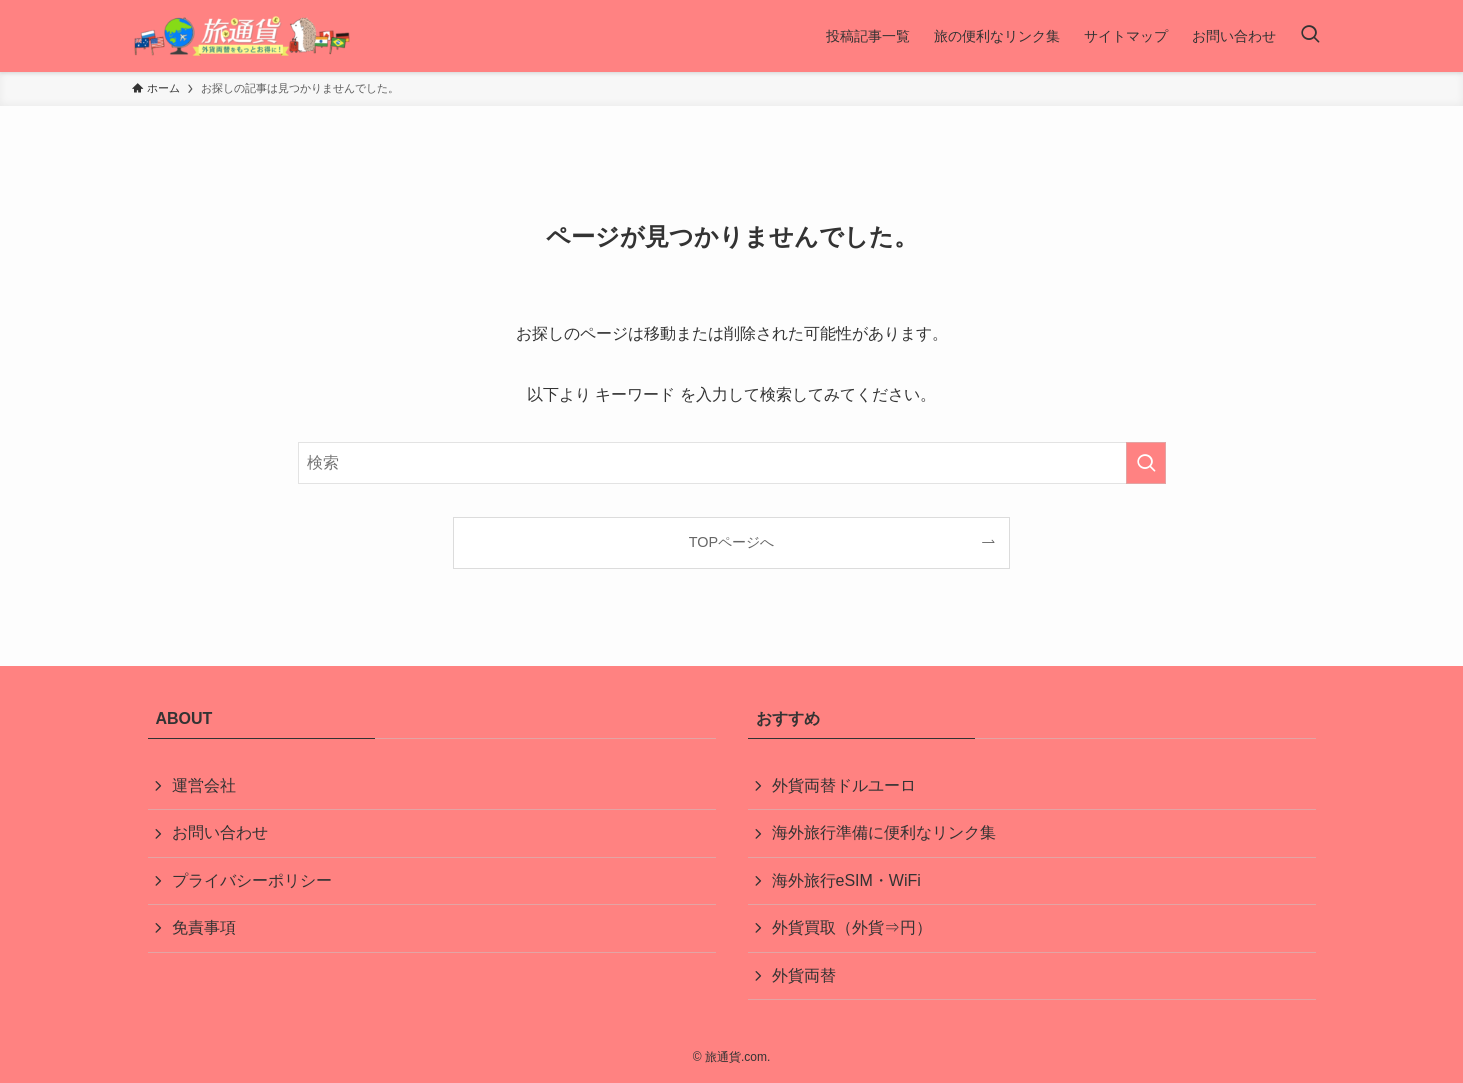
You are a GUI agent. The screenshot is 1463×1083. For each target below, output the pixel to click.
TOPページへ (731, 542)
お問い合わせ (220, 832)
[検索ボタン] (1310, 36)
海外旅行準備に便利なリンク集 (884, 832)
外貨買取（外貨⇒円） (852, 927)
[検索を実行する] (1146, 463)
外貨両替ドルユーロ (844, 785)
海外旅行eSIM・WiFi (846, 880)
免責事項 (204, 927)
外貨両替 (804, 975)
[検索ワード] (732, 463)
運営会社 (204, 785)
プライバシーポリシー (252, 880)
